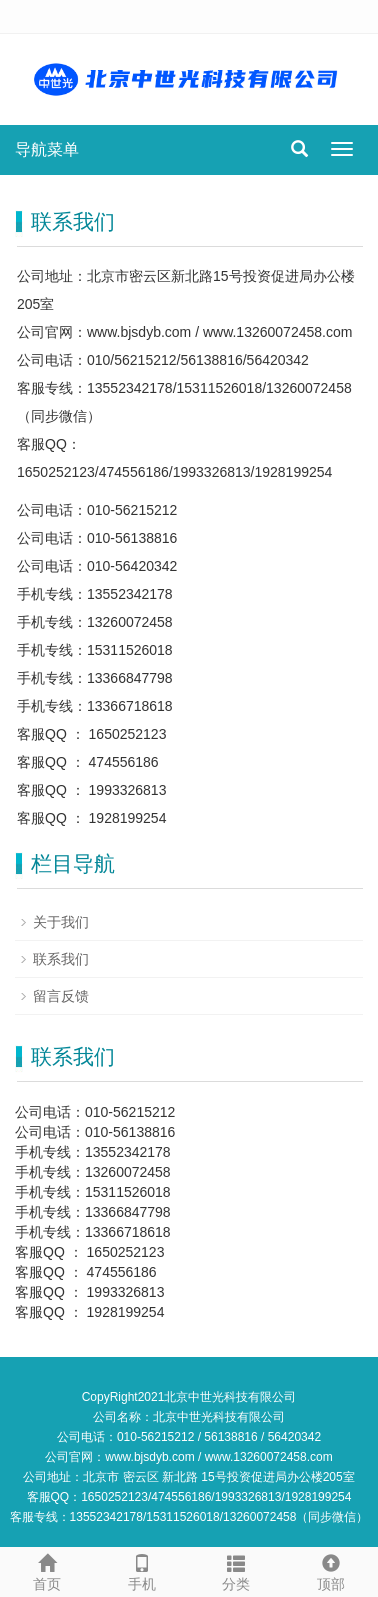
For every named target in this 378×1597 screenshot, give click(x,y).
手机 (142, 1570)
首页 (47, 1570)
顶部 (331, 1570)
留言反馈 (61, 996)
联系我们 (61, 959)
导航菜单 (47, 149)
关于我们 (61, 922)
